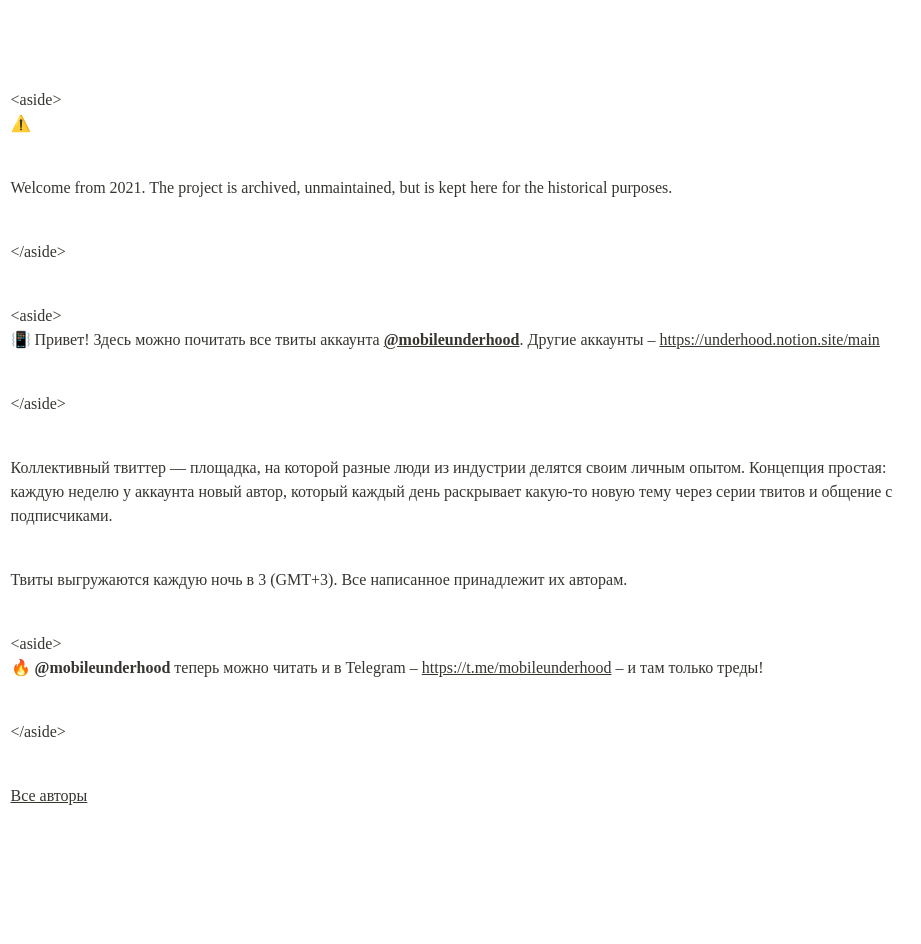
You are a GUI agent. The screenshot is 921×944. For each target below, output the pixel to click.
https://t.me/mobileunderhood (517, 667)
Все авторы (49, 795)
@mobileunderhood (452, 339)
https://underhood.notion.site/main (769, 339)
